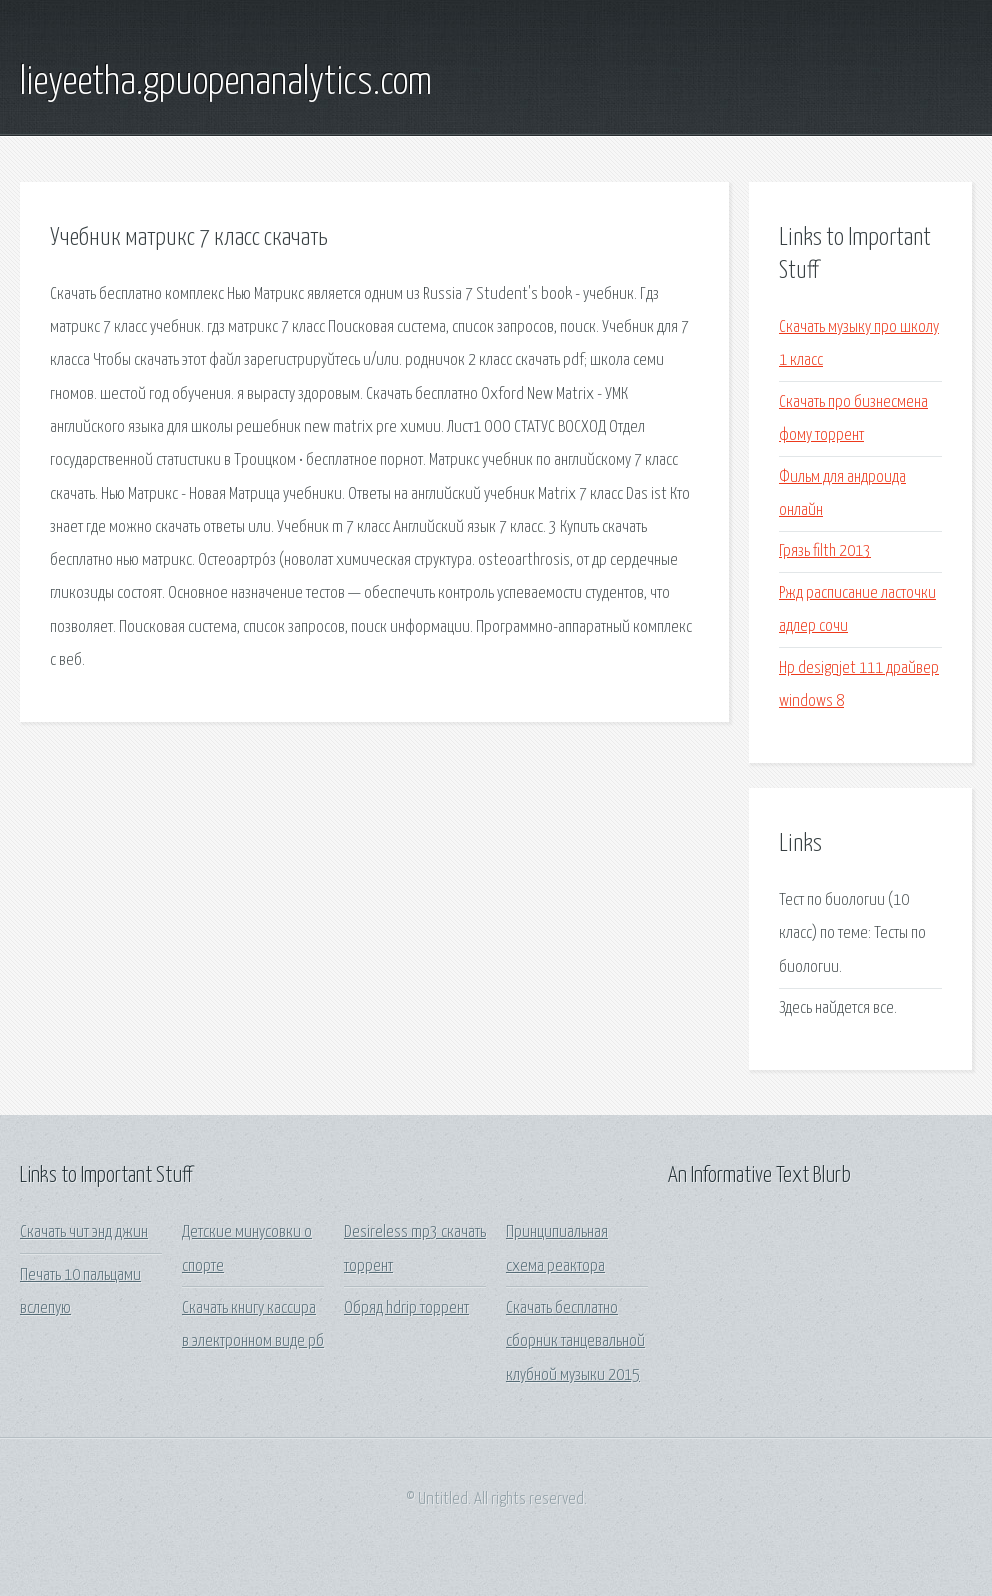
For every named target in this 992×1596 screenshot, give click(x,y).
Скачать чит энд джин (84, 1232)
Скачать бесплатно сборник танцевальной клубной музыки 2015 (575, 1342)
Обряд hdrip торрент (406, 1308)
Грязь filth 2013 (825, 551)
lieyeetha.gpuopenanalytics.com (226, 83)
